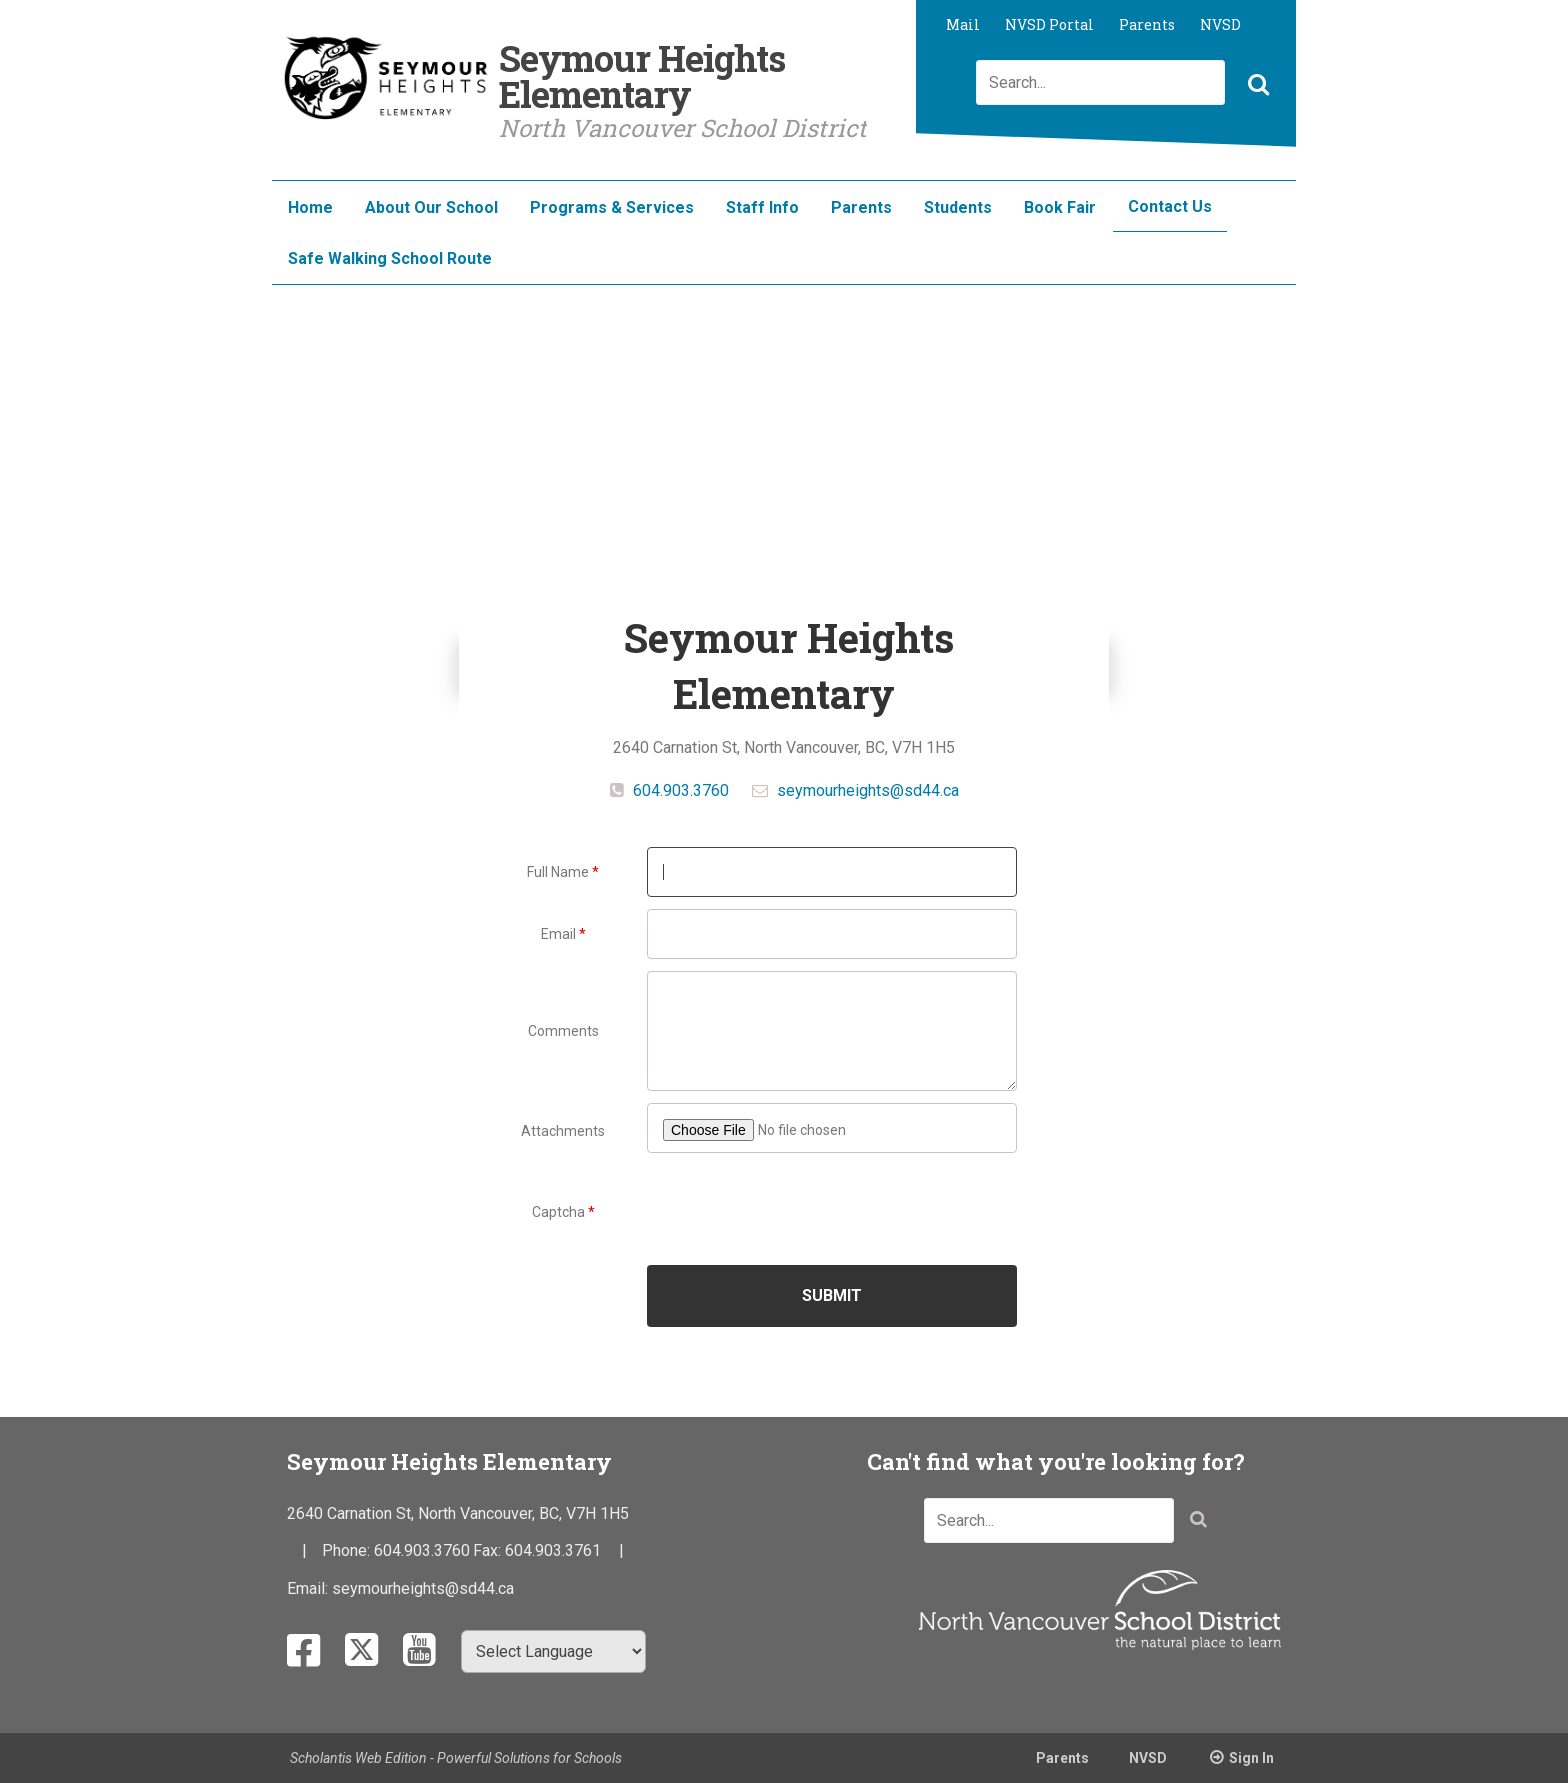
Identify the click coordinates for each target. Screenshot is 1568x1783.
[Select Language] (553, 1651)
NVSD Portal (1049, 24)
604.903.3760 (679, 790)
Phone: (348, 1550)
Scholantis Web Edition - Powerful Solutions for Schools (456, 1758)
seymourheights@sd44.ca (868, 790)
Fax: (489, 1550)
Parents (1147, 24)
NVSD (1220, 24)
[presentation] (833, 1210)
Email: (309, 1588)
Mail (963, 24)
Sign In (1251, 1758)
